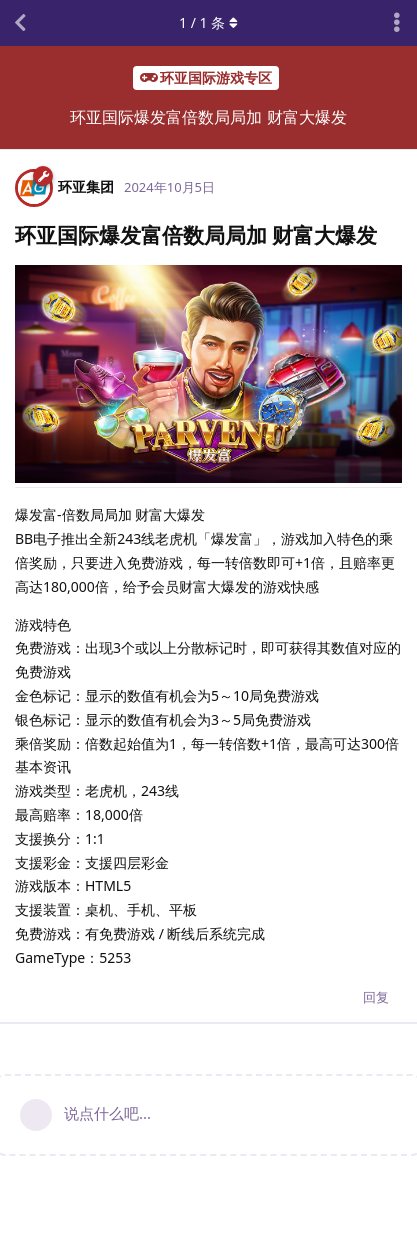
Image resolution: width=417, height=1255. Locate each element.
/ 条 (208, 22)
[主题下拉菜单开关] (397, 23)
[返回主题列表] (20, 23)
